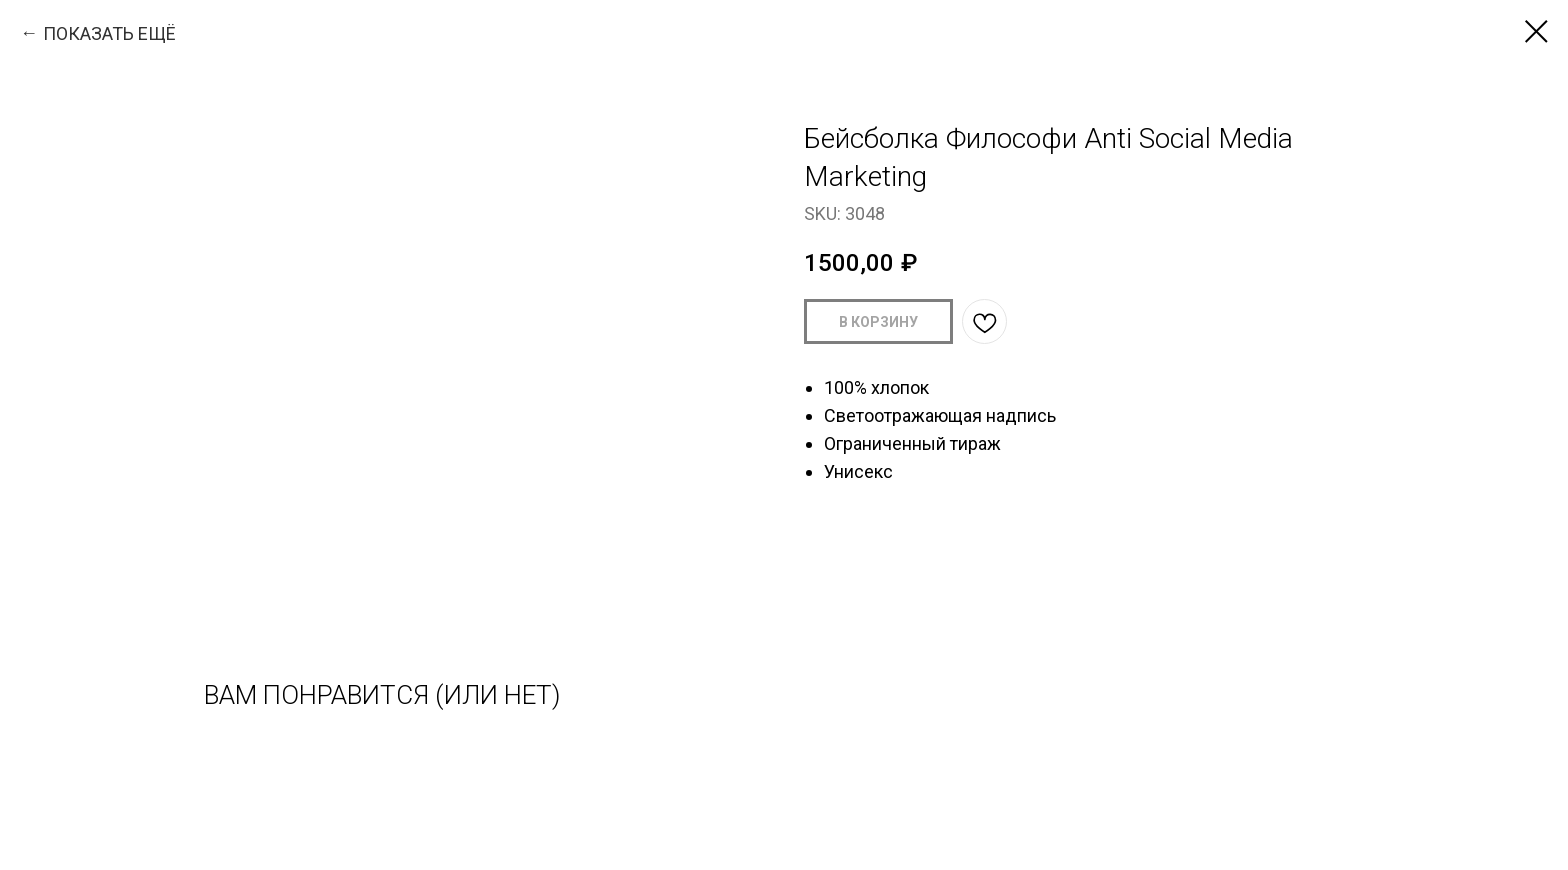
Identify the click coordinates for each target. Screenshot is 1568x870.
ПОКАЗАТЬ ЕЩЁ (109, 33)
